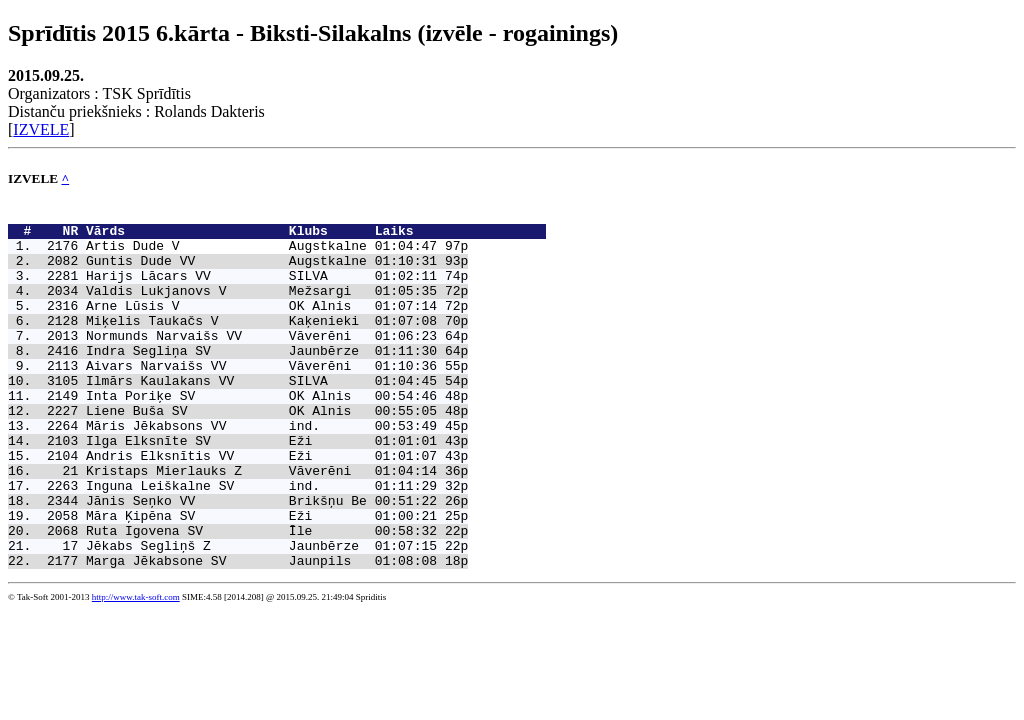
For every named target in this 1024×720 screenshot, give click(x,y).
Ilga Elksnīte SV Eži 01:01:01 (261, 488)
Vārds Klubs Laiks (316, 236)
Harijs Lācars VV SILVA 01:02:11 (261, 290)
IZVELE (41, 129)
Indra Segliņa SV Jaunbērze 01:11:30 (261, 380)
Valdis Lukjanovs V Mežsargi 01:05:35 (261, 308)
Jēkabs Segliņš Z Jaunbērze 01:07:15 (261, 614)
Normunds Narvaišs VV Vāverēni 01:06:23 (261, 362)
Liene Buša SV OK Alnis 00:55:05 (261, 452)
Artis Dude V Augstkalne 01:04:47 (261, 254)
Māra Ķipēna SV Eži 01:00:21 (261, 578)
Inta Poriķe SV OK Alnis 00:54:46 (261, 434)
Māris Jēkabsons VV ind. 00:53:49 (261, 470)
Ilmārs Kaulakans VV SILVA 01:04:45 (261, 416)
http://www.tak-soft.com (136, 669)
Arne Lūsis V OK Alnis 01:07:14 (261, 326)
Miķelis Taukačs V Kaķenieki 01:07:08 (261, 344)
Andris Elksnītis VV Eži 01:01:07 (261, 506)
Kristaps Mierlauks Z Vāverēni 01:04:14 (261, 524)
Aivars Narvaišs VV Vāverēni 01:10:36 (261, 398)
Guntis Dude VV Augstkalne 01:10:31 (261, 272)
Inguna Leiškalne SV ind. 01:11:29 (261, 542)
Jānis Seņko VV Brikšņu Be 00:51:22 (261, 560)
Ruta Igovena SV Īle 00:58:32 (261, 596)
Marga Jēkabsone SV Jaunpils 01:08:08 (261, 632)
